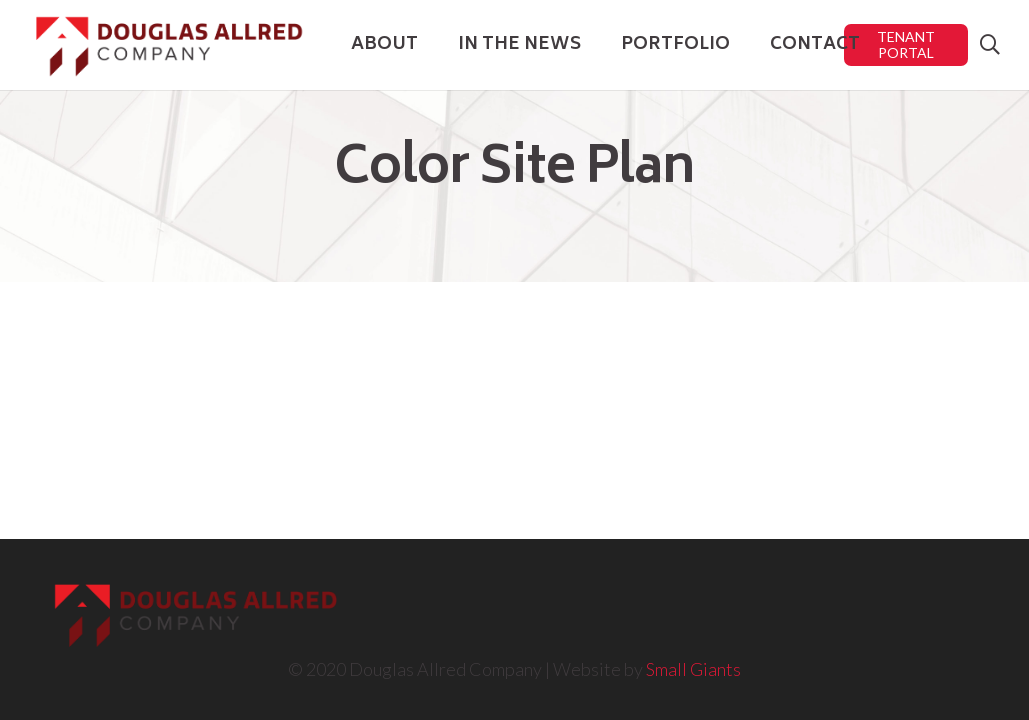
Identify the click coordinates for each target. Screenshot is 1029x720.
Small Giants (693, 669)
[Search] (990, 45)
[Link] (168, 45)
